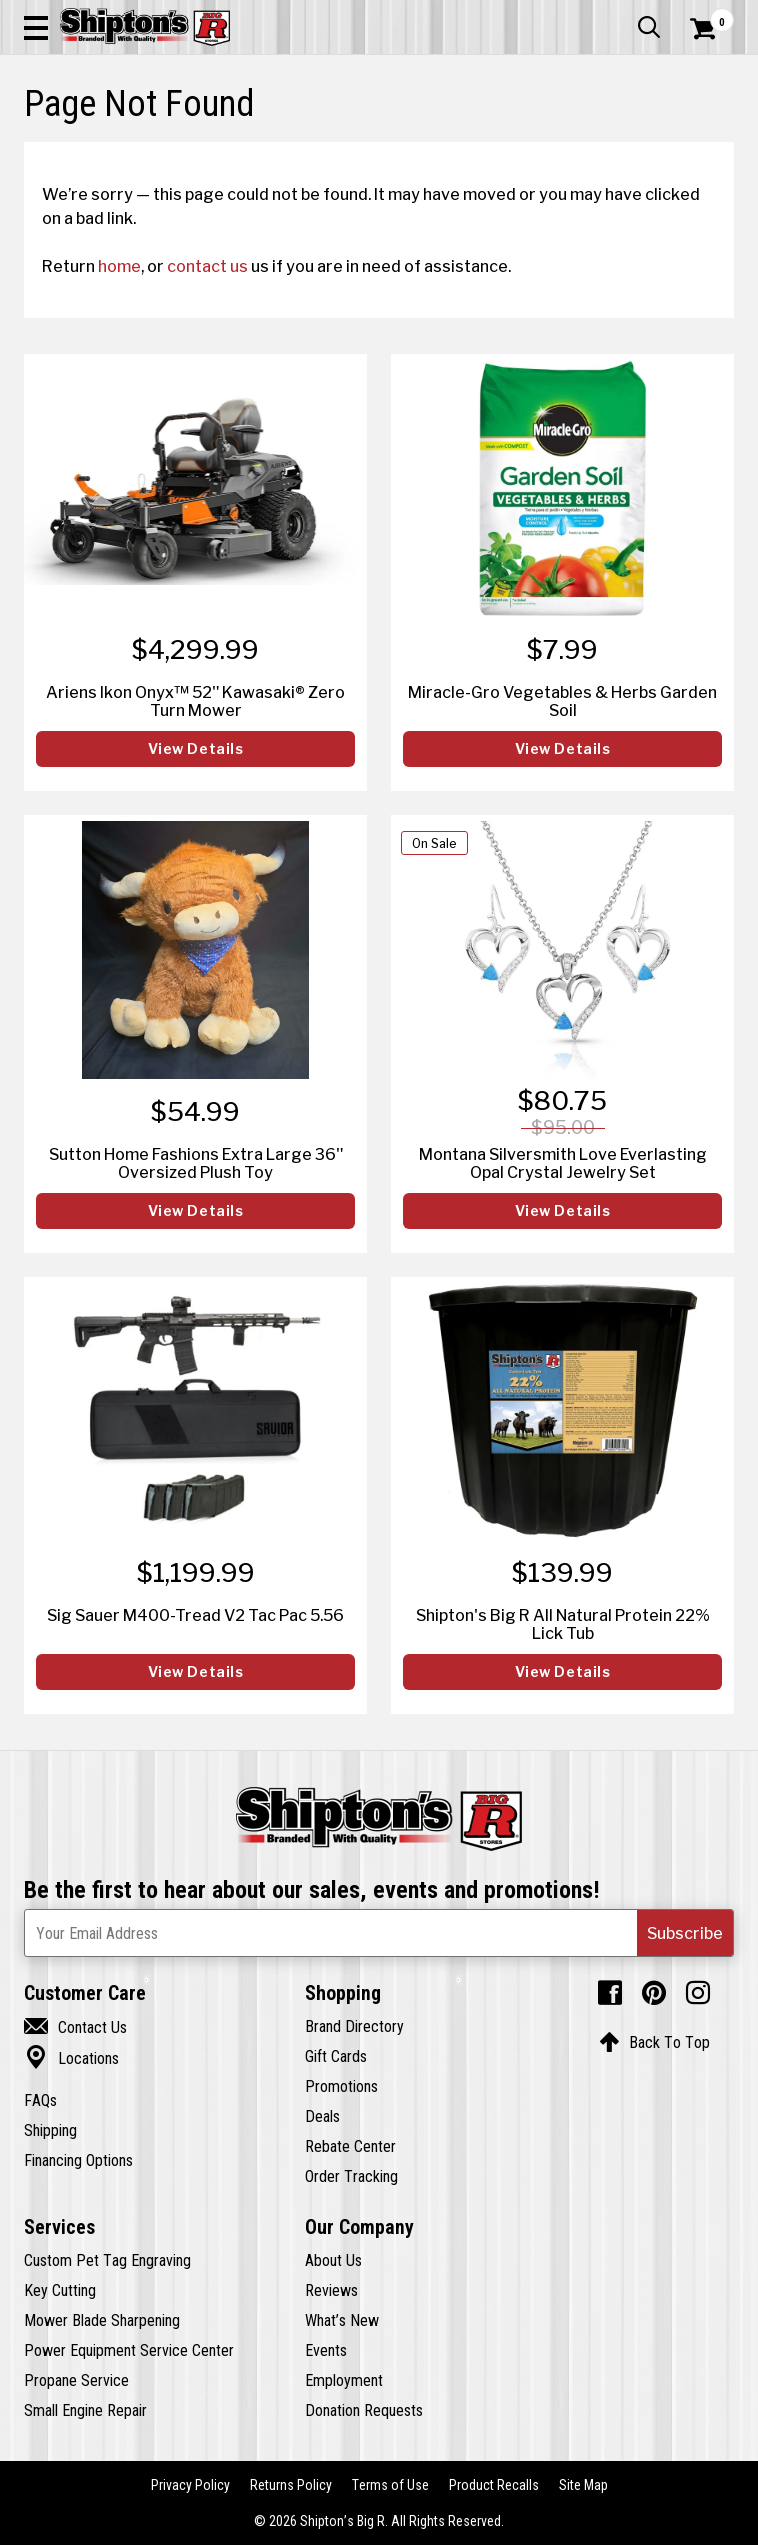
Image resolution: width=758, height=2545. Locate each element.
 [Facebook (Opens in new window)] (610, 1993)
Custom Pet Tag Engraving (107, 2260)
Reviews (331, 2290)
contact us (207, 266)
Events (326, 2350)
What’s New (342, 2320)
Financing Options (78, 2160)
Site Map (583, 2485)
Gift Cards (336, 2056)
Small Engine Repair (85, 2410)
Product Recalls (494, 2485)
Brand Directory (354, 2026)
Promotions (341, 2086)
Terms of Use (390, 2485)
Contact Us (75, 2027)
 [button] (649, 27)
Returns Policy (291, 2485)
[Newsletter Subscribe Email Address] (379, 1933)
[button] (36, 27)
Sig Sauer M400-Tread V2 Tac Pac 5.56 (195, 1615)
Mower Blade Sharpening (102, 2320)
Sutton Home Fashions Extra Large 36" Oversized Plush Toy (196, 1163)
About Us (333, 2260)
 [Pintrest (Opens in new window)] (654, 1993)
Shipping (50, 2130)
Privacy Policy (190, 2485)
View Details (196, 749)
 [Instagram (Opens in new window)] (698, 1993)
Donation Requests (364, 2410)
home (119, 266)
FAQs (40, 2100)
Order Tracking (351, 2176)
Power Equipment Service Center (129, 2350)
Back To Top (654, 2042)
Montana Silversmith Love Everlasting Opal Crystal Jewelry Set (563, 1163)
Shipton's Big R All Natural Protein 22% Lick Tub (563, 1624)
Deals (322, 2116)
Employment (344, 2380)
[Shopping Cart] (712, 29)
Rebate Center (350, 2146)
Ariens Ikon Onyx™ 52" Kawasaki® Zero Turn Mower (195, 701)
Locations (71, 2058)
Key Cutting (60, 2290)
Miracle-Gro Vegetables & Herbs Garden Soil (562, 701)
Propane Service (76, 2380)
